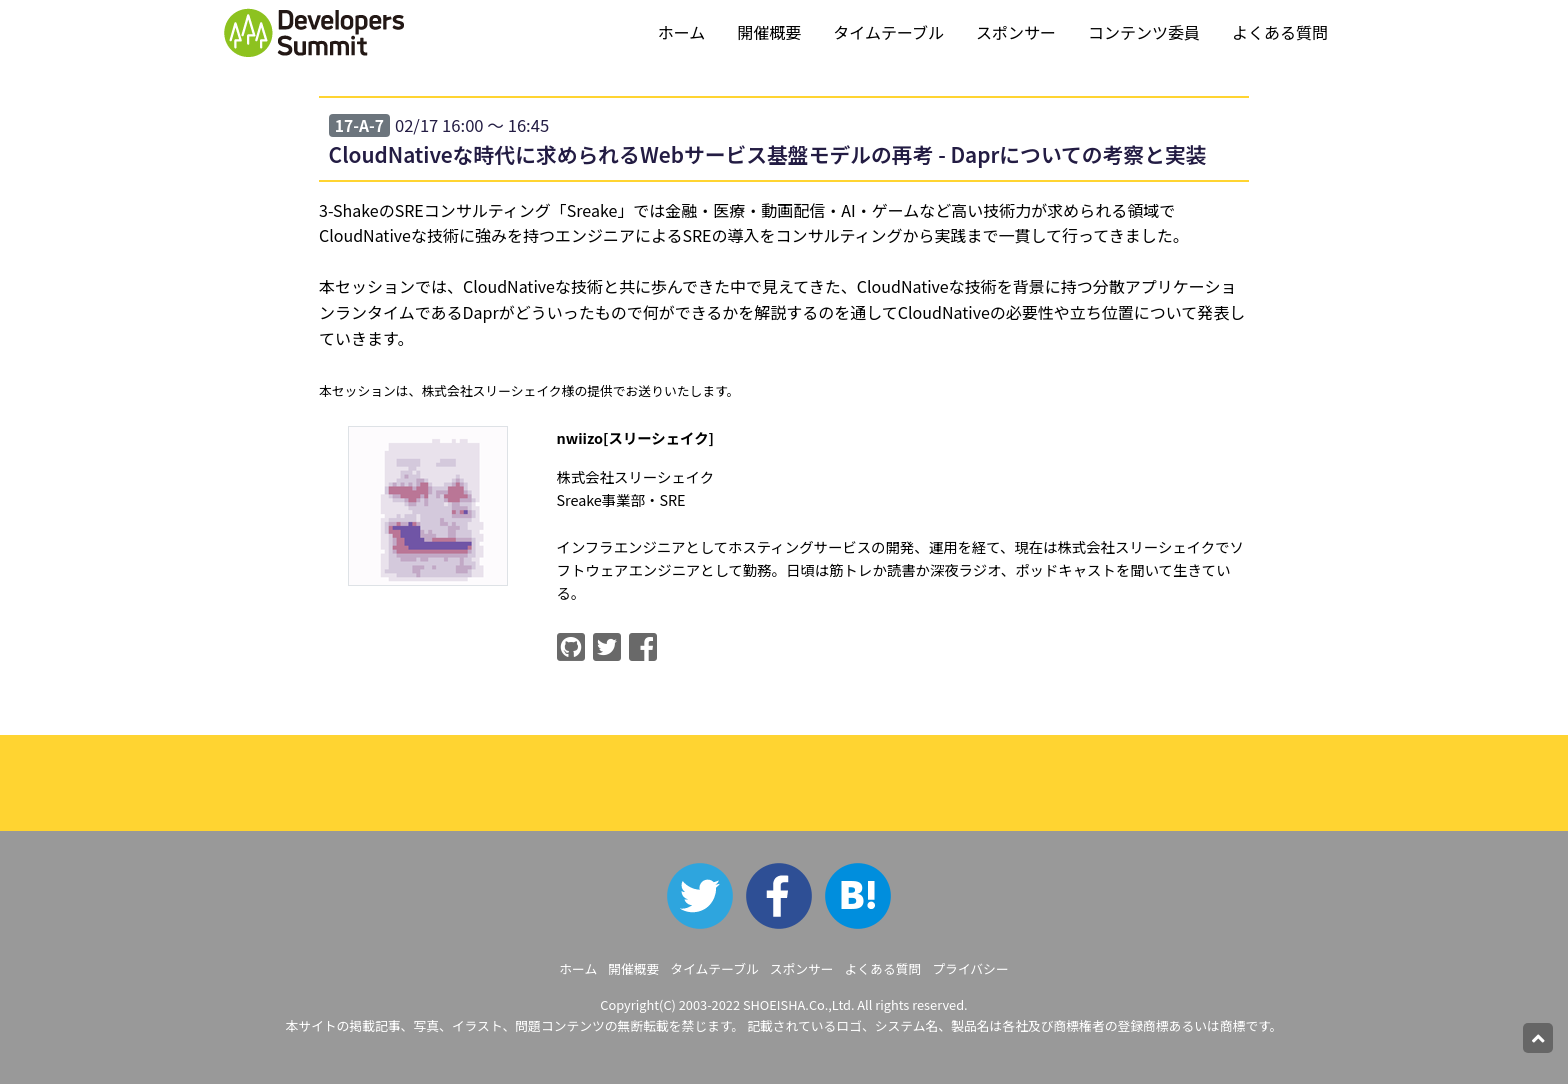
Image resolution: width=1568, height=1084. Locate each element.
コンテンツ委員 (1144, 32)
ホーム (682, 32)
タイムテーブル (888, 32)
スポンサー (1016, 32)
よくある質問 (1280, 32)
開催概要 (769, 32)
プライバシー (970, 968)
